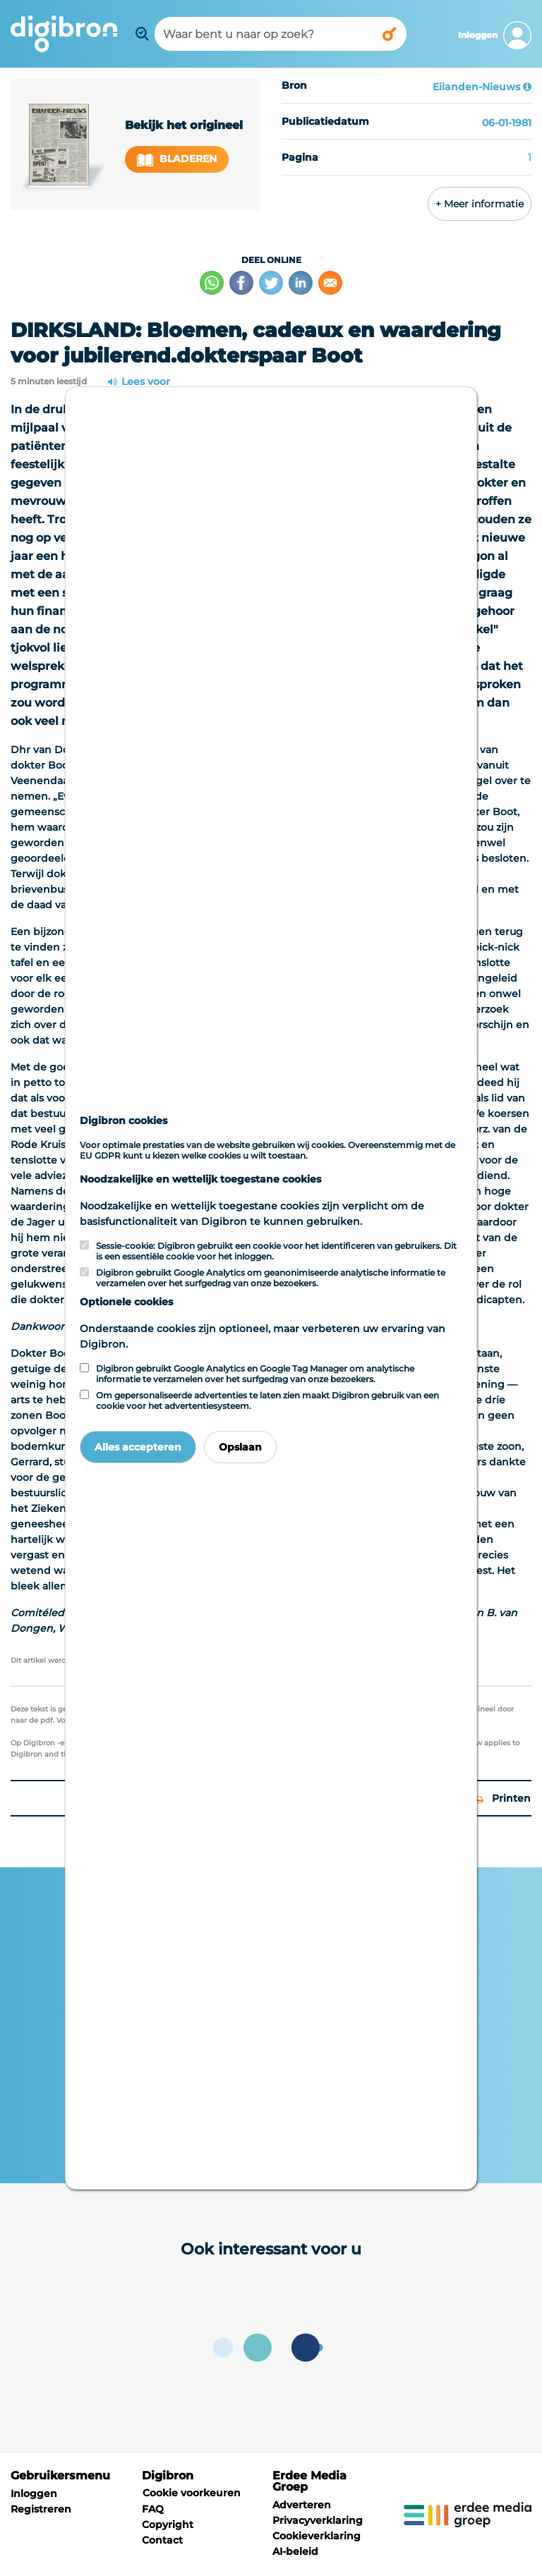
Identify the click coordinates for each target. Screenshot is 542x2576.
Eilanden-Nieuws (476, 86)
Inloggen (34, 2493)
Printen (503, 1798)
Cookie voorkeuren (192, 2492)
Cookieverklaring (316, 2535)
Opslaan (240, 1447)
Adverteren (301, 2504)
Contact (162, 2540)
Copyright (167, 2524)
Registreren (41, 2509)
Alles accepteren (138, 1447)
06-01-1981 (506, 122)
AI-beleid (295, 2551)
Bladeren (177, 159)
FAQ (153, 2509)
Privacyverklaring (317, 2520)
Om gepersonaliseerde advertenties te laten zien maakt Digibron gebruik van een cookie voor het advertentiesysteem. (267, 1400)
